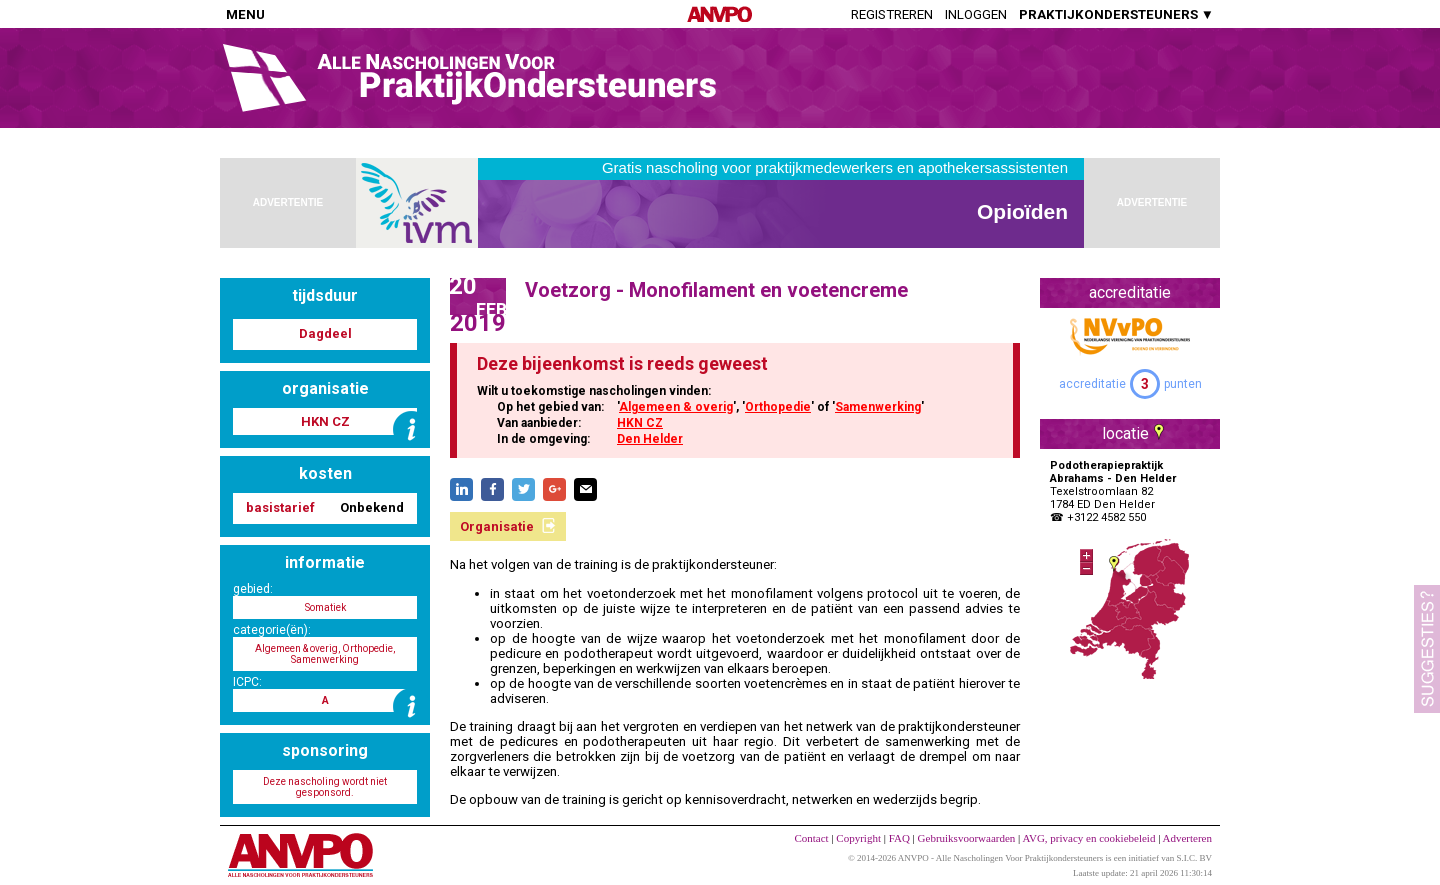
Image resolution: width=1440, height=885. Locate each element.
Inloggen (976, 14)
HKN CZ (640, 423)
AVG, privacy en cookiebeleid (1088, 838)
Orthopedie (778, 407)
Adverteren (1187, 838)
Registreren (892, 14)
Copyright (858, 838)
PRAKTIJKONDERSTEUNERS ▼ (1116, 14)
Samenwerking (878, 407)
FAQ (899, 838)
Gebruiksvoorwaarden (967, 838)
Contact (811, 838)
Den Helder (650, 439)
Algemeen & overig (676, 407)
